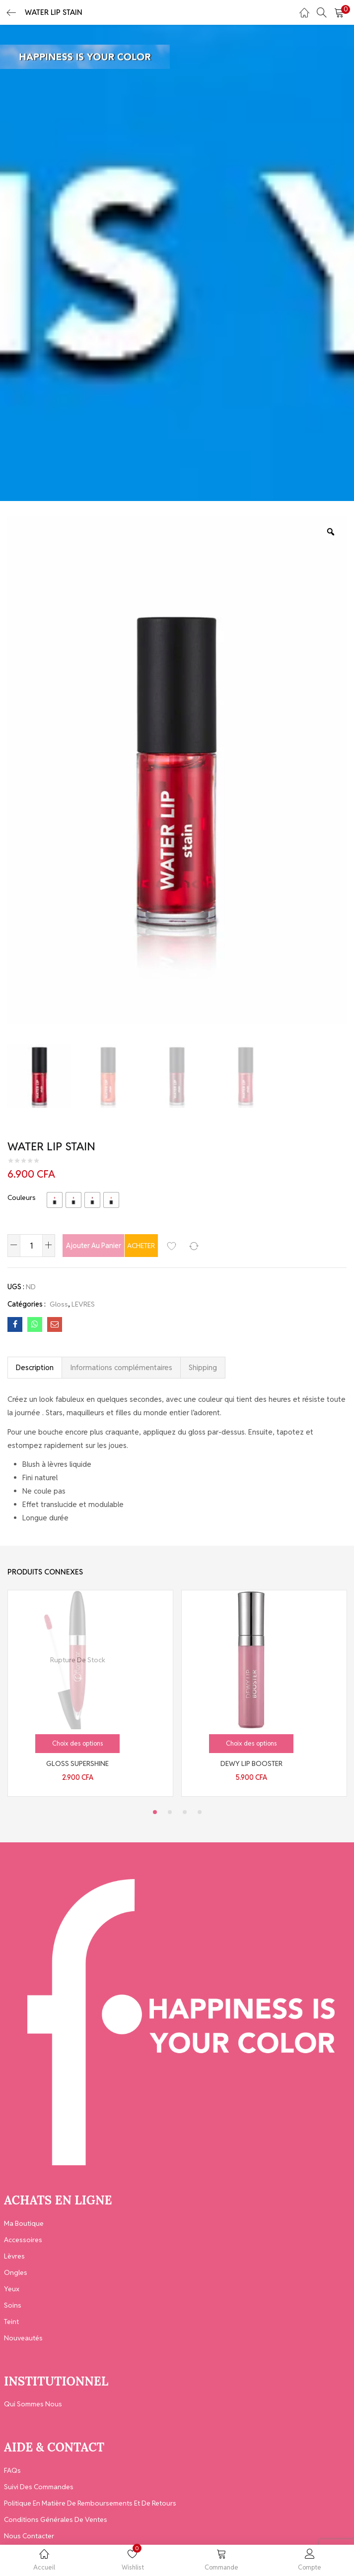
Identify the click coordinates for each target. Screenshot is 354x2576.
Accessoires (23, 2239)
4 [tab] (200, 1812)
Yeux (11, 2288)
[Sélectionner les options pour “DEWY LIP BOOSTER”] (251, 1743)
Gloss (59, 1304)
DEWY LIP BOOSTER (251, 1763)
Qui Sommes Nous (33, 2403)
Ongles (15, 2272)
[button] (339, 12)
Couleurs (21, 1197)
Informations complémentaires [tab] (121, 1367)
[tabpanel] (90, 1693)
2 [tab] (170, 1812)
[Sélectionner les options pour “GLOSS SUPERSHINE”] (77, 1743)
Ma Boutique (24, 2223)
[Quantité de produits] (31, 1246)
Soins (12, 2305)
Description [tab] (35, 1367)
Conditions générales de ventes (55, 2519)
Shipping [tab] (203, 1367)
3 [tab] (185, 1812)
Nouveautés (23, 2337)
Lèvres (14, 2256)
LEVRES (83, 1304)
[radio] (54, 1200)
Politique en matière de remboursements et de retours (90, 2503)
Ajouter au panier (105, 1245)
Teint (11, 2321)
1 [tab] (155, 1812)
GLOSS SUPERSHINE (77, 1763)
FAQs (12, 2470)
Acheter (184, 1245)
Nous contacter (29, 2535)
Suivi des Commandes (38, 2486)
